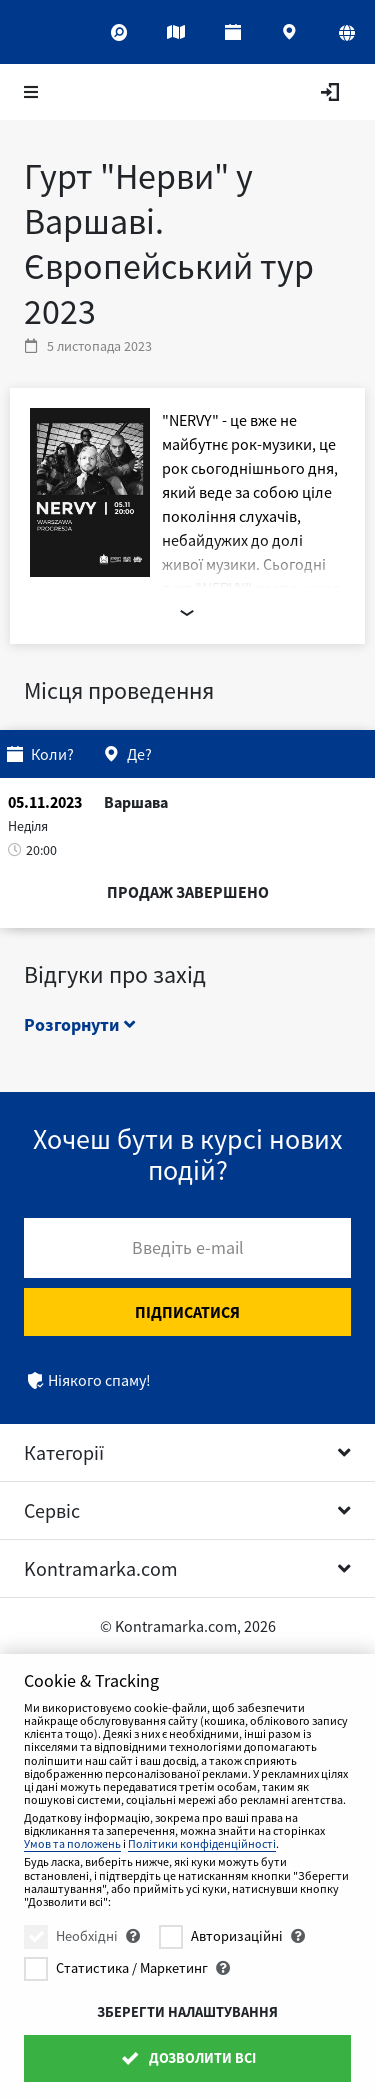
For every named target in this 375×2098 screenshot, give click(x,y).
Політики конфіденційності (202, 1843)
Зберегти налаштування (187, 2012)
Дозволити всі (187, 2058)
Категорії (64, 1452)
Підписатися (187, 1312)
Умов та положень (72, 1843)
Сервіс (52, 1510)
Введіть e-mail (188, 1247)
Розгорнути (79, 1024)
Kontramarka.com (101, 1568)
